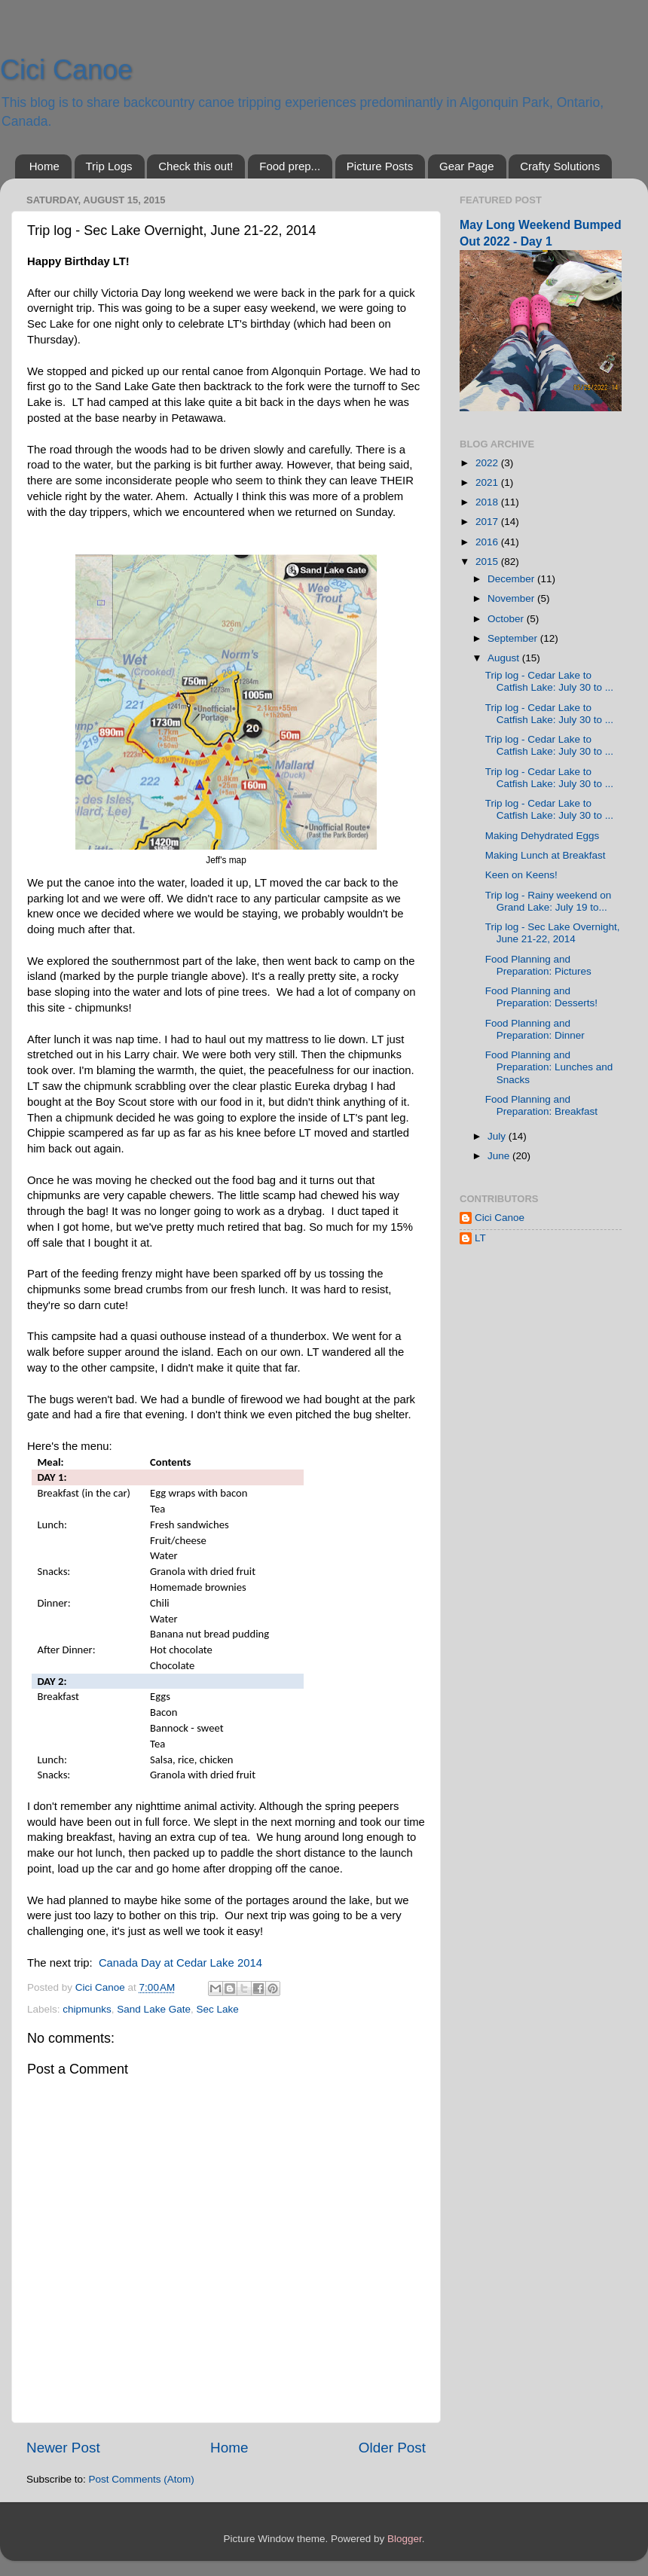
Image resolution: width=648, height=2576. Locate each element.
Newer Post (63, 2447)
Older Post (392, 2447)
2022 (488, 463)
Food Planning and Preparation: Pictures (538, 965)
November (512, 598)
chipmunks (87, 2009)
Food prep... (289, 166)
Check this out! (195, 166)
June (500, 1155)
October (507, 618)
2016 (488, 542)
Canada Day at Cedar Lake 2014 (180, 1963)
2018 (488, 502)
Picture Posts (380, 166)
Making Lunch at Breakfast (545, 855)
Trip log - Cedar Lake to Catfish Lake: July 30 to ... (549, 681)
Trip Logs (109, 166)
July (498, 1136)
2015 (488, 561)
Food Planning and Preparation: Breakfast (541, 1105)
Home (44, 166)
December (512, 578)
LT (480, 1238)
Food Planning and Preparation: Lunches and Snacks (549, 1067)
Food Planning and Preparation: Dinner (535, 1029)
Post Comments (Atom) (141, 2479)
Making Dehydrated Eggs (542, 835)
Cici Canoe (66, 69)
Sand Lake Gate (154, 2009)
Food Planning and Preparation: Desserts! (541, 997)
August (505, 658)
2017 (488, 521)
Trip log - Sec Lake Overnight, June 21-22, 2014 (552, 933)
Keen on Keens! (521, 875)
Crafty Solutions (560, 166)
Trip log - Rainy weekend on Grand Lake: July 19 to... (548, 901)
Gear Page (466, 166)
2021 (488, 482)
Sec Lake (217, 2009)
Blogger (404, 2538)
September (514, 638)
